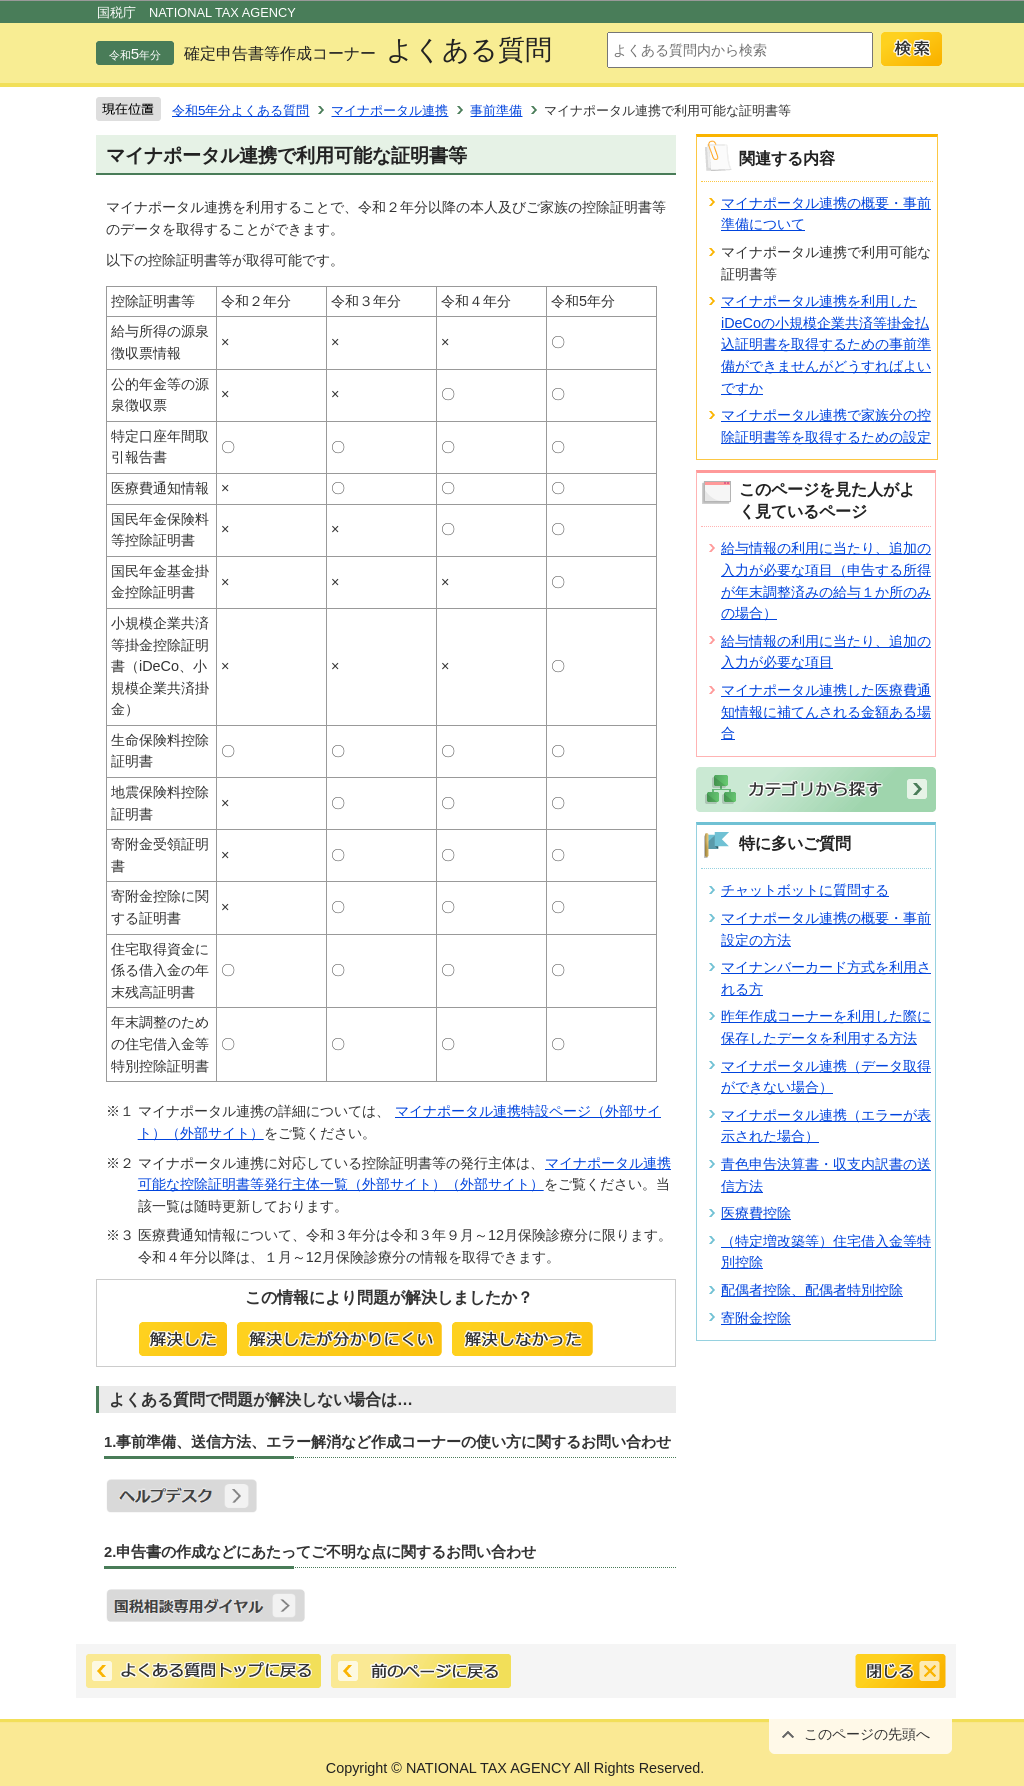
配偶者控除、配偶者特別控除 (812, 1290)
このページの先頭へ (867, 1734)
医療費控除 (756, 1213)
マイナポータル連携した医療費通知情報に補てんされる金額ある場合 (826, 711)
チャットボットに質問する (805, 890)
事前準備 (496, 110)
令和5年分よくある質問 (240, 110)
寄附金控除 (756, 1318)
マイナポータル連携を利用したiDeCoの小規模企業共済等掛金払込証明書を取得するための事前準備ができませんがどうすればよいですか (826, 344)
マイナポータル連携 (389, 110)
